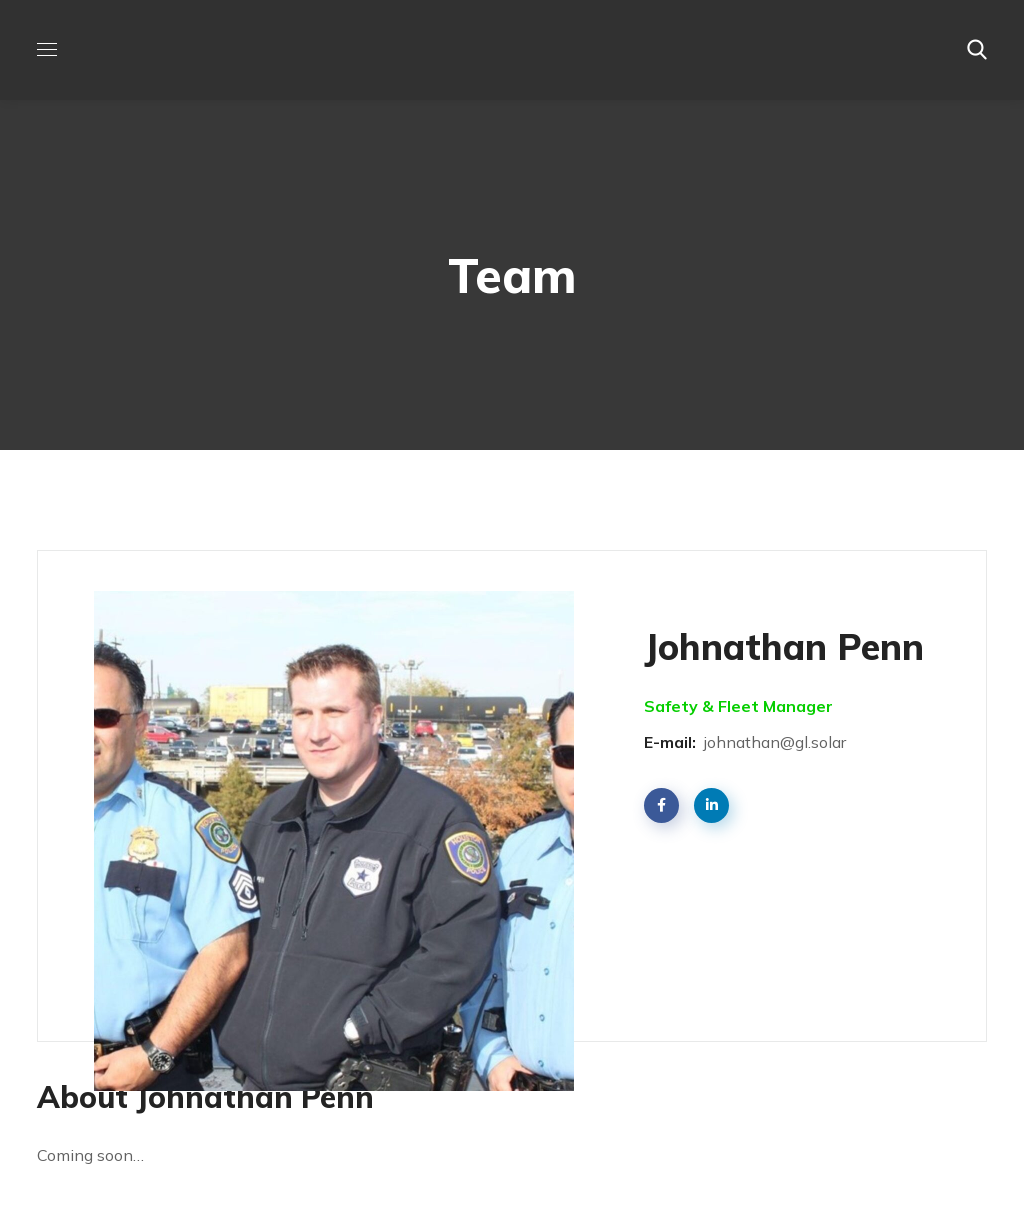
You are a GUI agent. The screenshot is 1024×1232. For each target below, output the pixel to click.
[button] (977, 50)
